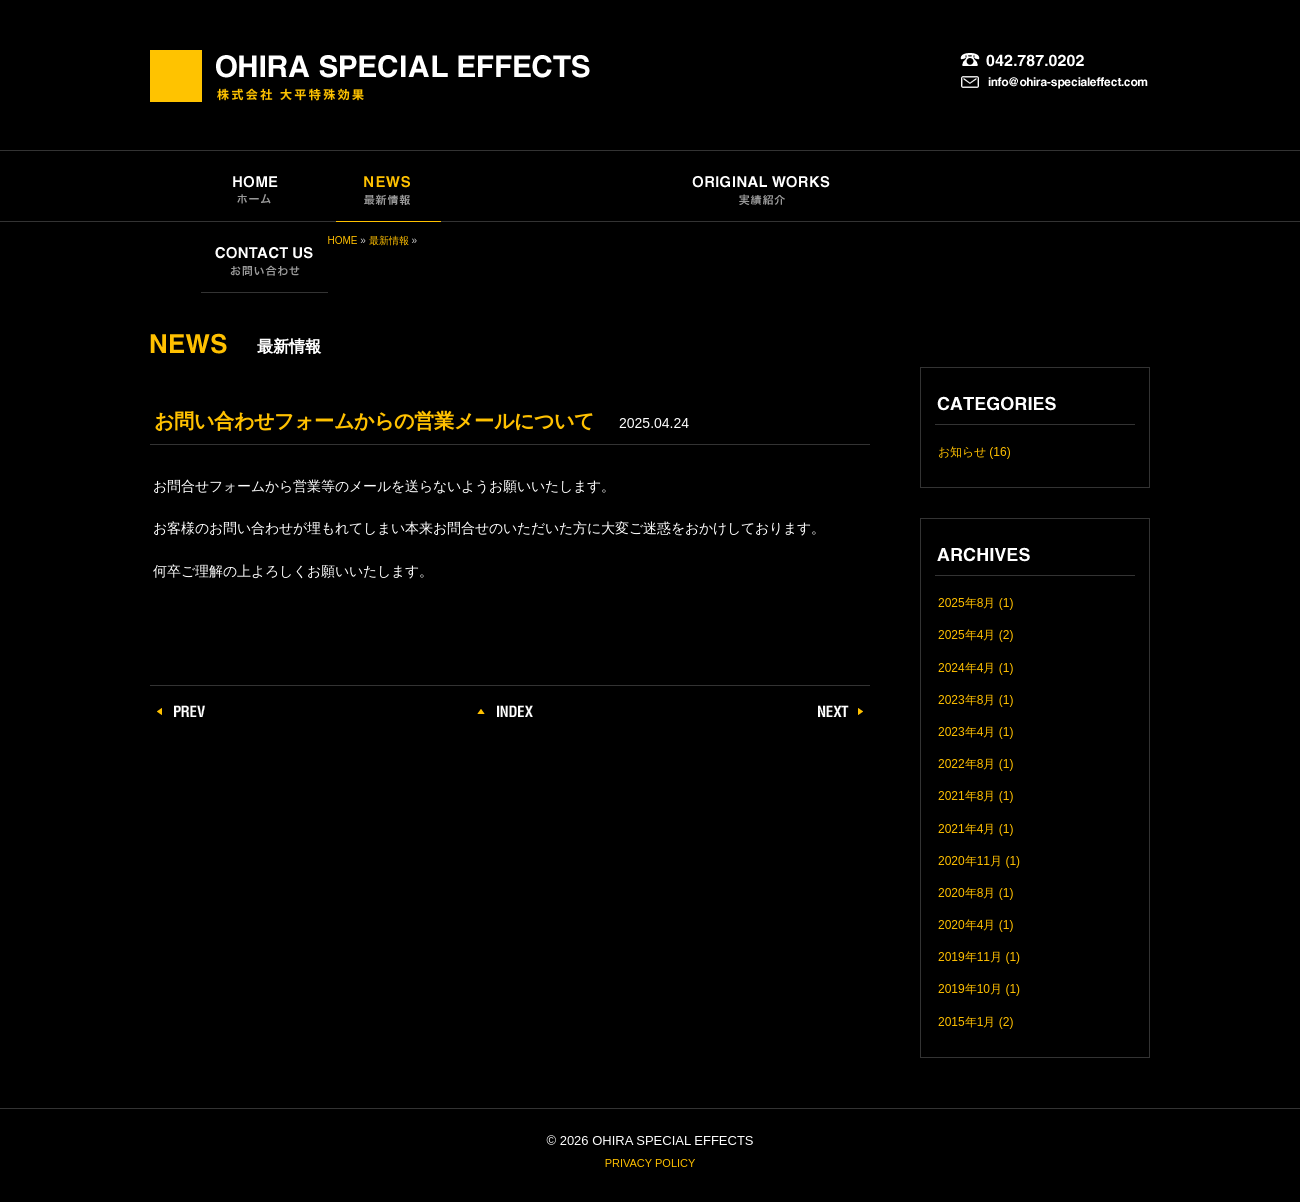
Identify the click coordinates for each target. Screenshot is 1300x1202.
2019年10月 (970, 989)
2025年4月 (966, 635)
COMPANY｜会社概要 (940, 186)
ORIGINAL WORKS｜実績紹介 (763, 186)
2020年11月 (970, 861)
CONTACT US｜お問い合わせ (264, 257)
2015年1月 (966, 1022)
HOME (343, 240)
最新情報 (389, 240)
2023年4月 (966, 732)
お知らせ (962, 452)
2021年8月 (966, 796)
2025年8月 (966, 603)
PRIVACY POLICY (650, 1163)
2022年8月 (966, 764)
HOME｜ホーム (254, 186)
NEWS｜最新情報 (388, 186)
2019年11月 (970, 957)
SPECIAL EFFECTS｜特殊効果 (554, 186)
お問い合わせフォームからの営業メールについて (374, 421)
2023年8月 (966, 700)
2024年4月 (966, 668)
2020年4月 (966, 925)
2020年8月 (966, 893)
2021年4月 (966, 829)
